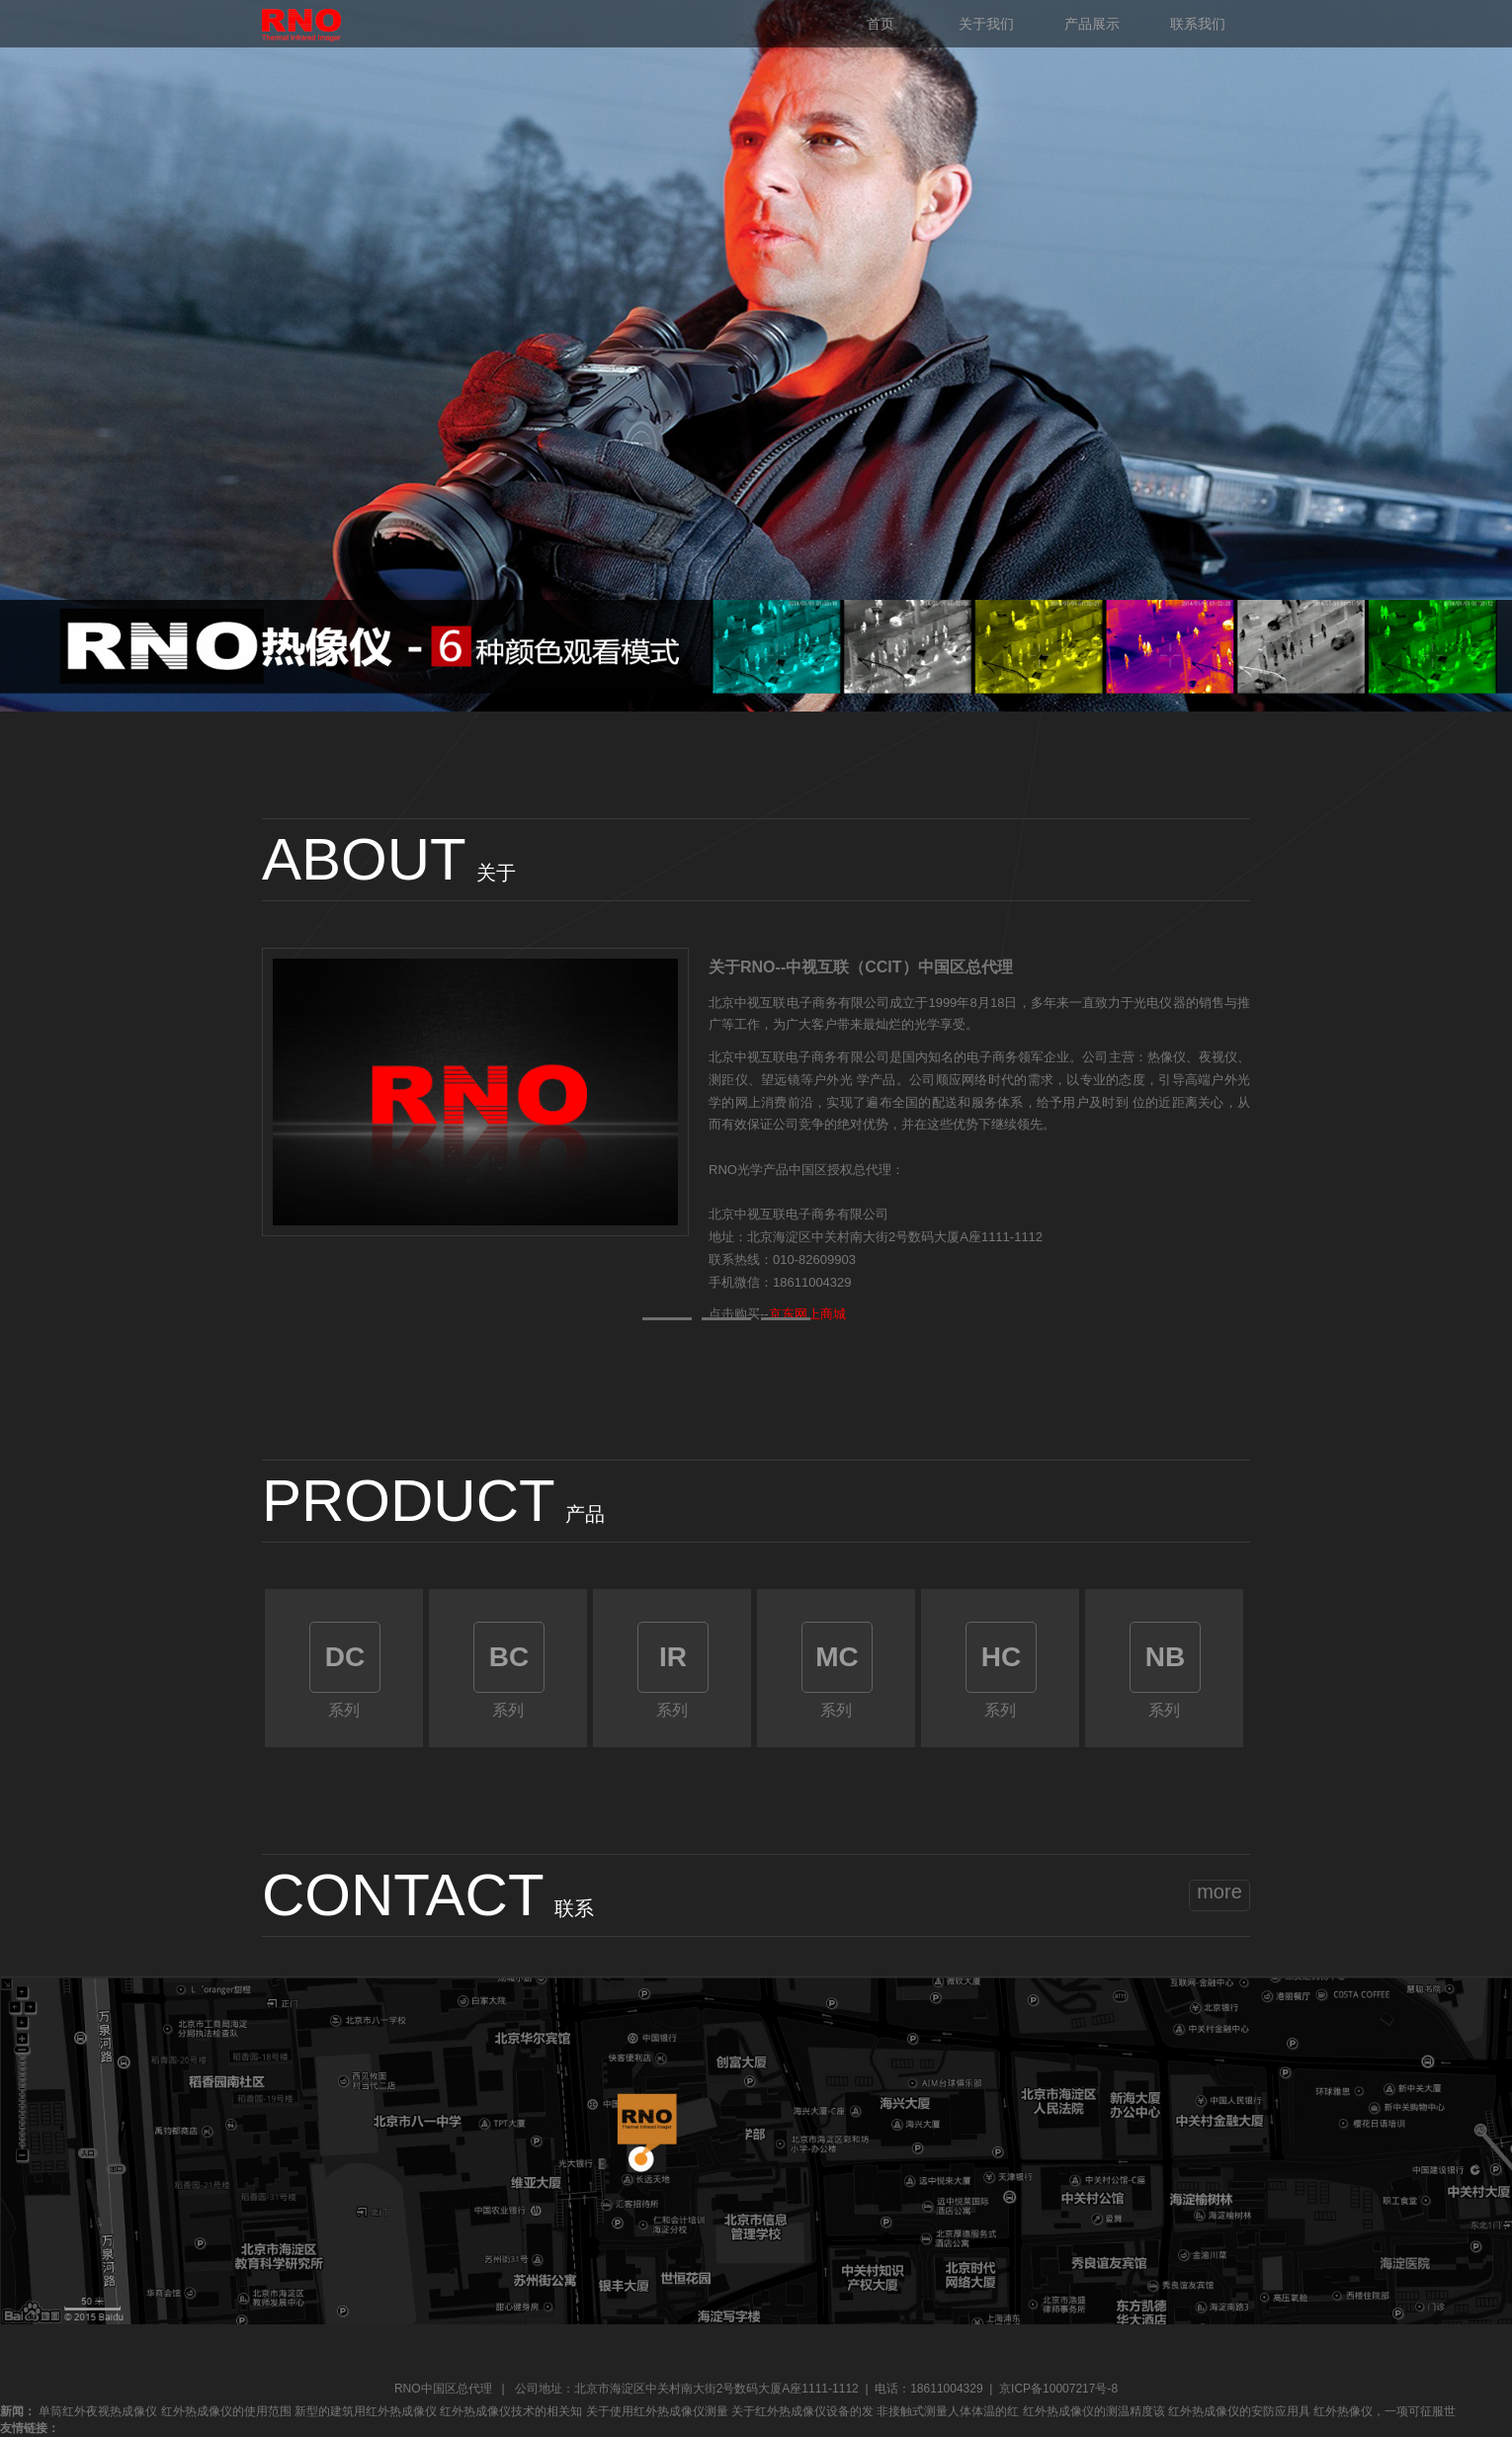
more (1219, 1891)
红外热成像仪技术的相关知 (511, 2411)
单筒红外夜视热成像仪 (98, 2411)
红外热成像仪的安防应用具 (1239, 2411)
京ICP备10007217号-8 (1058, 2388)
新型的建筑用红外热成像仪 (365, 2411)
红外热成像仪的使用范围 (226, 2411)
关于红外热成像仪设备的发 (802, 2411)
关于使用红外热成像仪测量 (657, 2411)
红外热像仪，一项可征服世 (1384, 2411)
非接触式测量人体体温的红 (948, 2411)
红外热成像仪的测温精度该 (1094, 2411)
